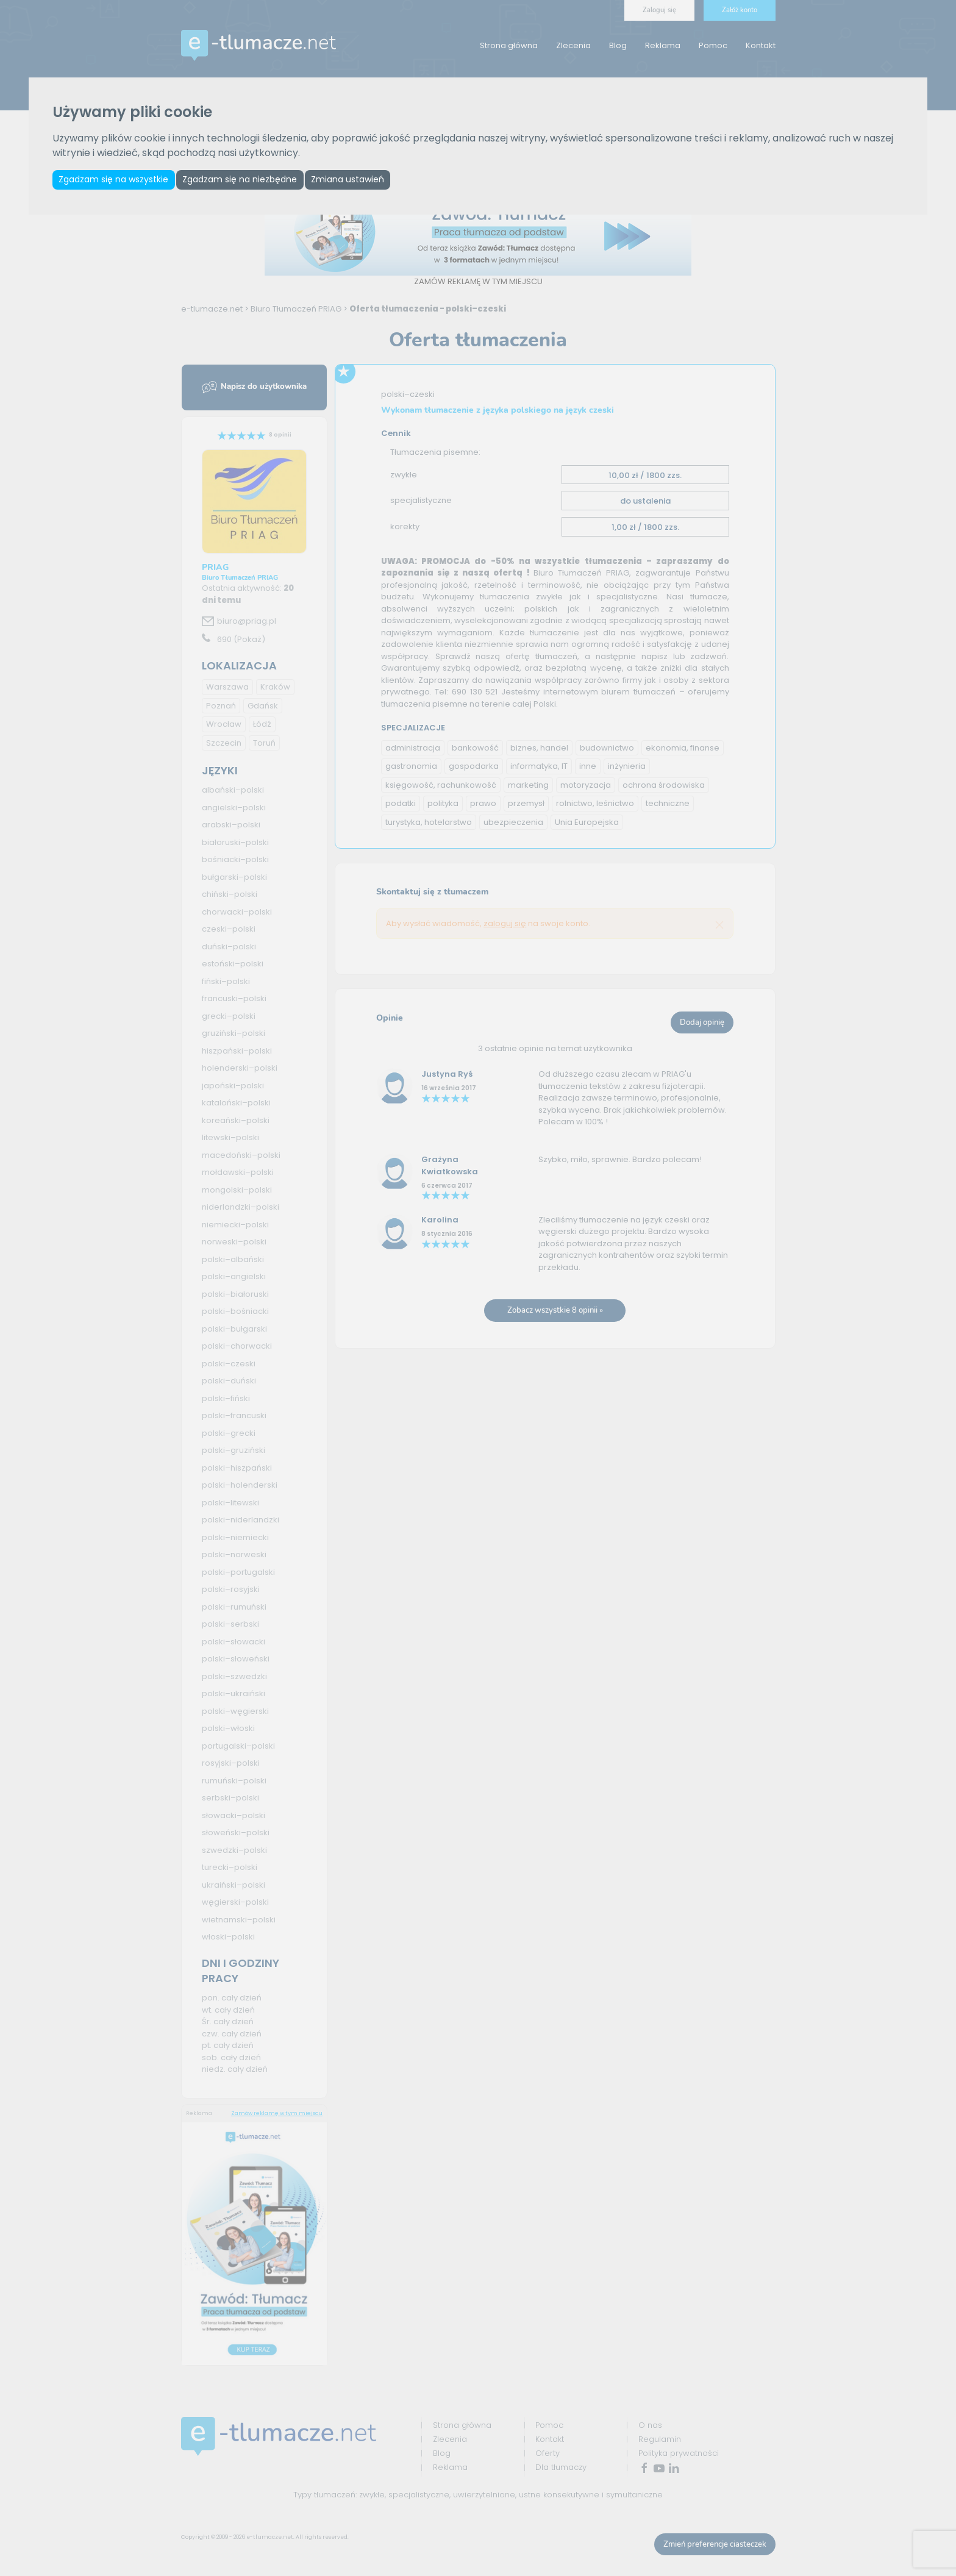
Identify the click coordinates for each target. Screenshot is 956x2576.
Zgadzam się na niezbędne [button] (245, 180)
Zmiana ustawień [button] (357, 180)
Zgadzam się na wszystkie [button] (115, 180)
